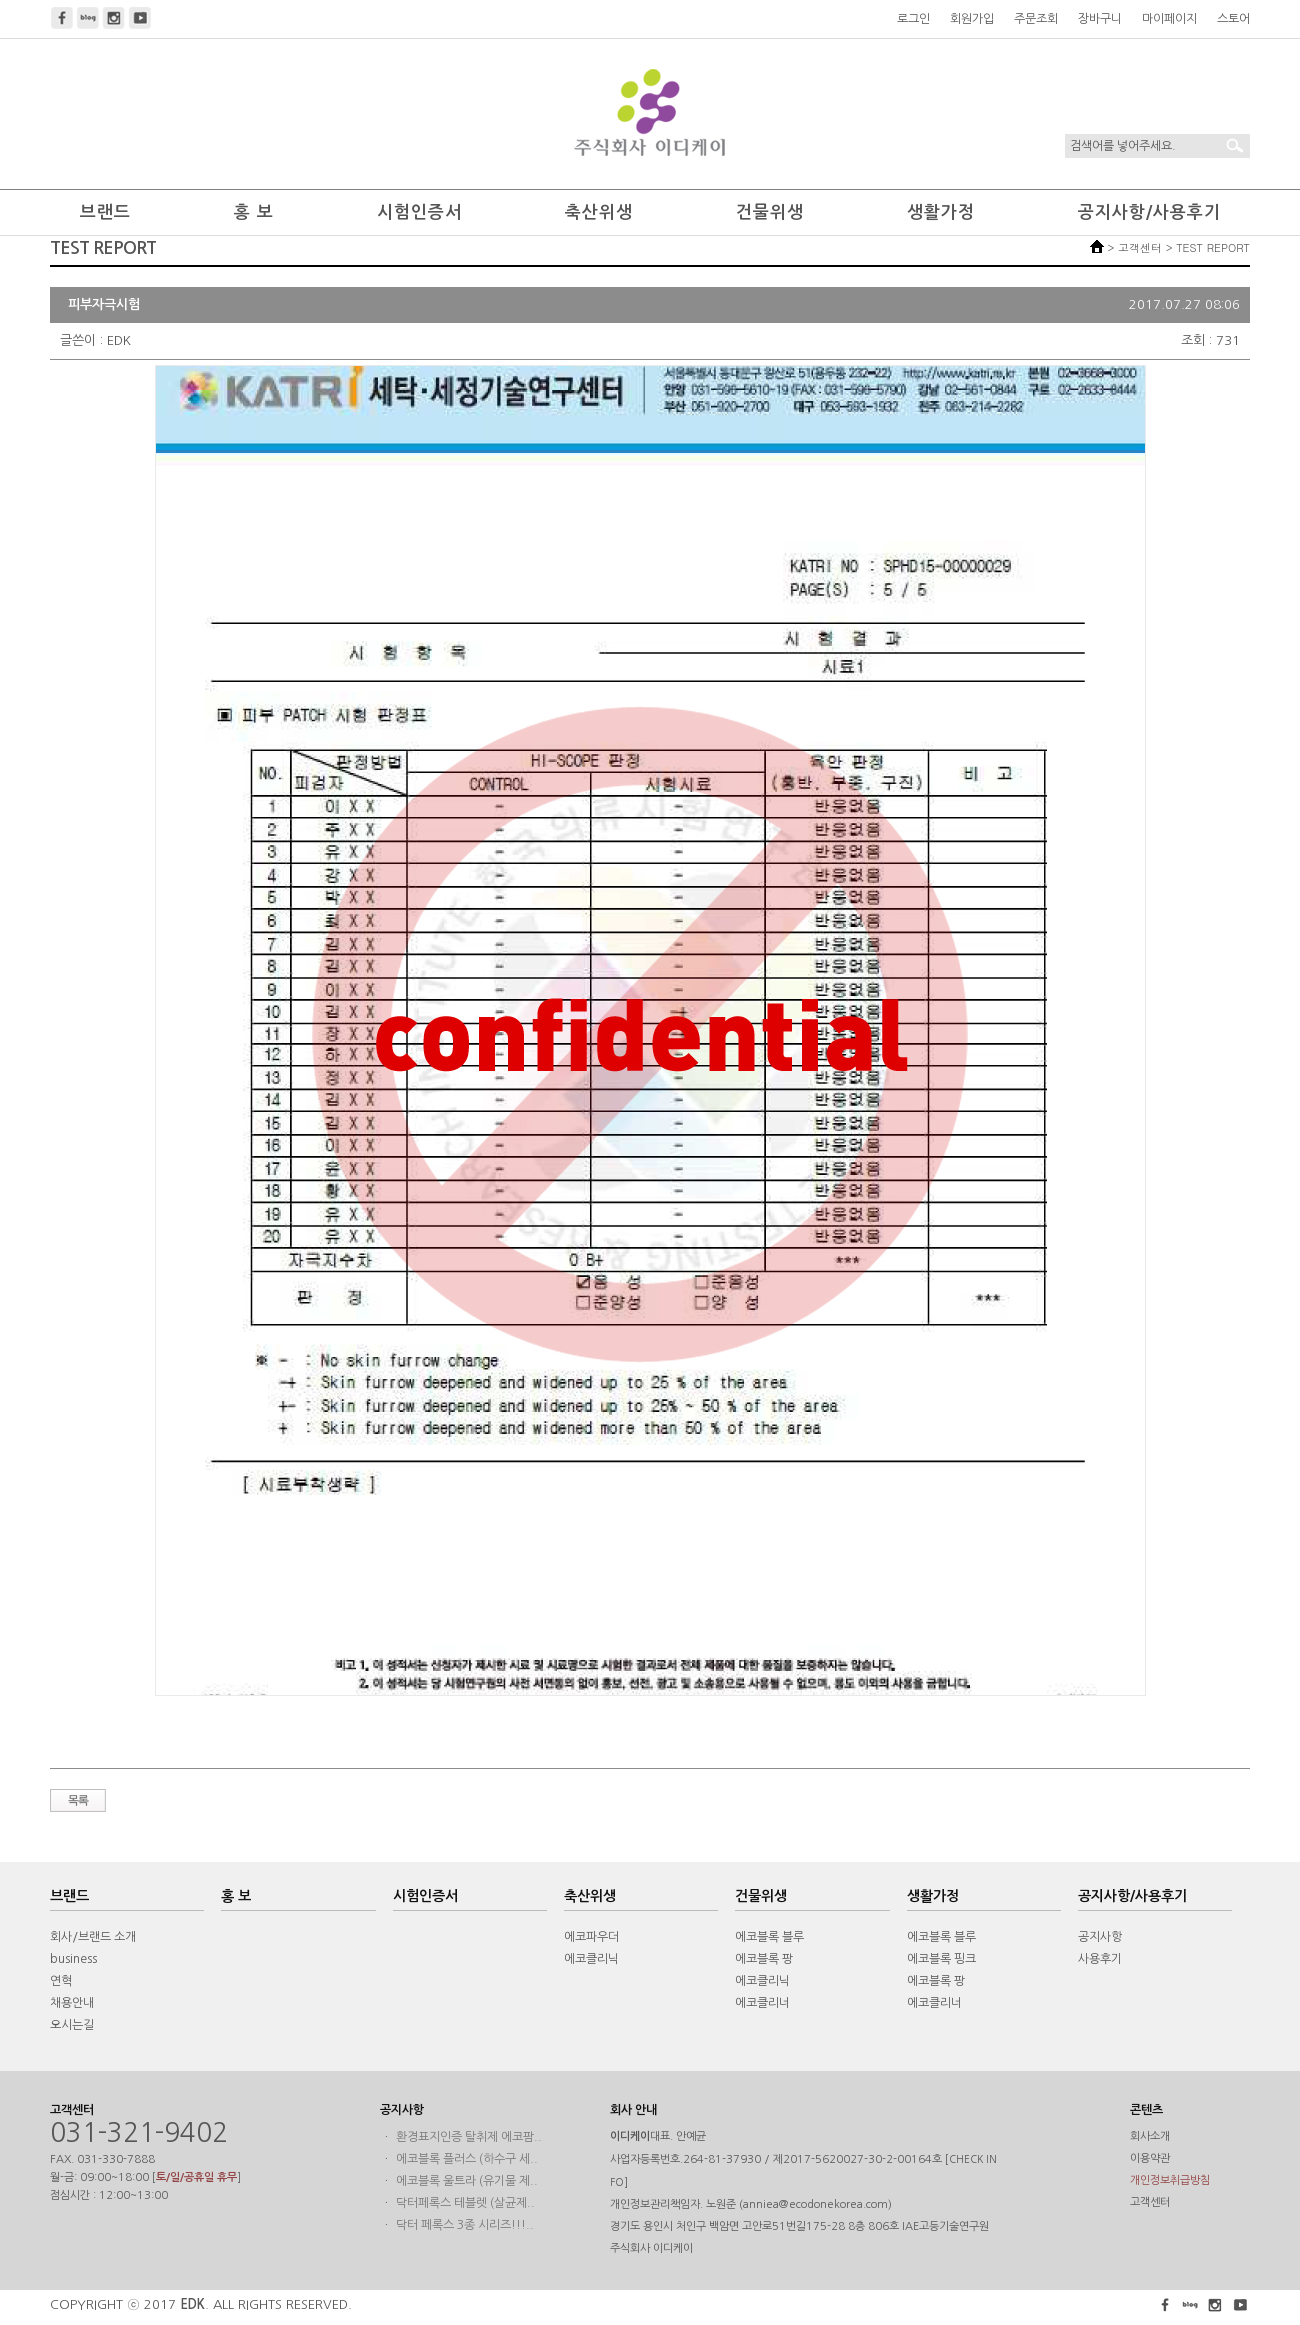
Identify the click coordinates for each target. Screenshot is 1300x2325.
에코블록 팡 (764, 1959)
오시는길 (72, 2025)
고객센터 (1150, 2202)
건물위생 (770, 212)
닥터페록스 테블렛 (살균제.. (465, 2203)
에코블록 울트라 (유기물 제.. (467, 2181)
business (73, 1959)
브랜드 (105, 212)
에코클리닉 (591, 1959)
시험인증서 (419, 212)
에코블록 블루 (769, 1937)
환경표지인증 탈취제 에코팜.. (469, 2137)
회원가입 (972, 19)
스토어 (1233, 19)
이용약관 (1150, 2158)
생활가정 (941, 212)
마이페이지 (1169, 19)
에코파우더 (591, 1937)
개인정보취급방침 (1170, 2180)
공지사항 (1100, 1937)
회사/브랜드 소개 (93, 1937)
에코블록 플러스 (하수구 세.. (467, 2159)
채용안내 (72, 2003)
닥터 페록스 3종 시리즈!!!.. (465, 2225)
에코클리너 (762, 2003)
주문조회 (1036, 19)
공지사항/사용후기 (1149, 212)
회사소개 (1150, 2136)
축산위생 (599, 212)
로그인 (913, 19)
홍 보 (254, 212)
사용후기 (1100, 1959)
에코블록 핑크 (941, 1959)
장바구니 (1100, 19)
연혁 (61, 1981)
